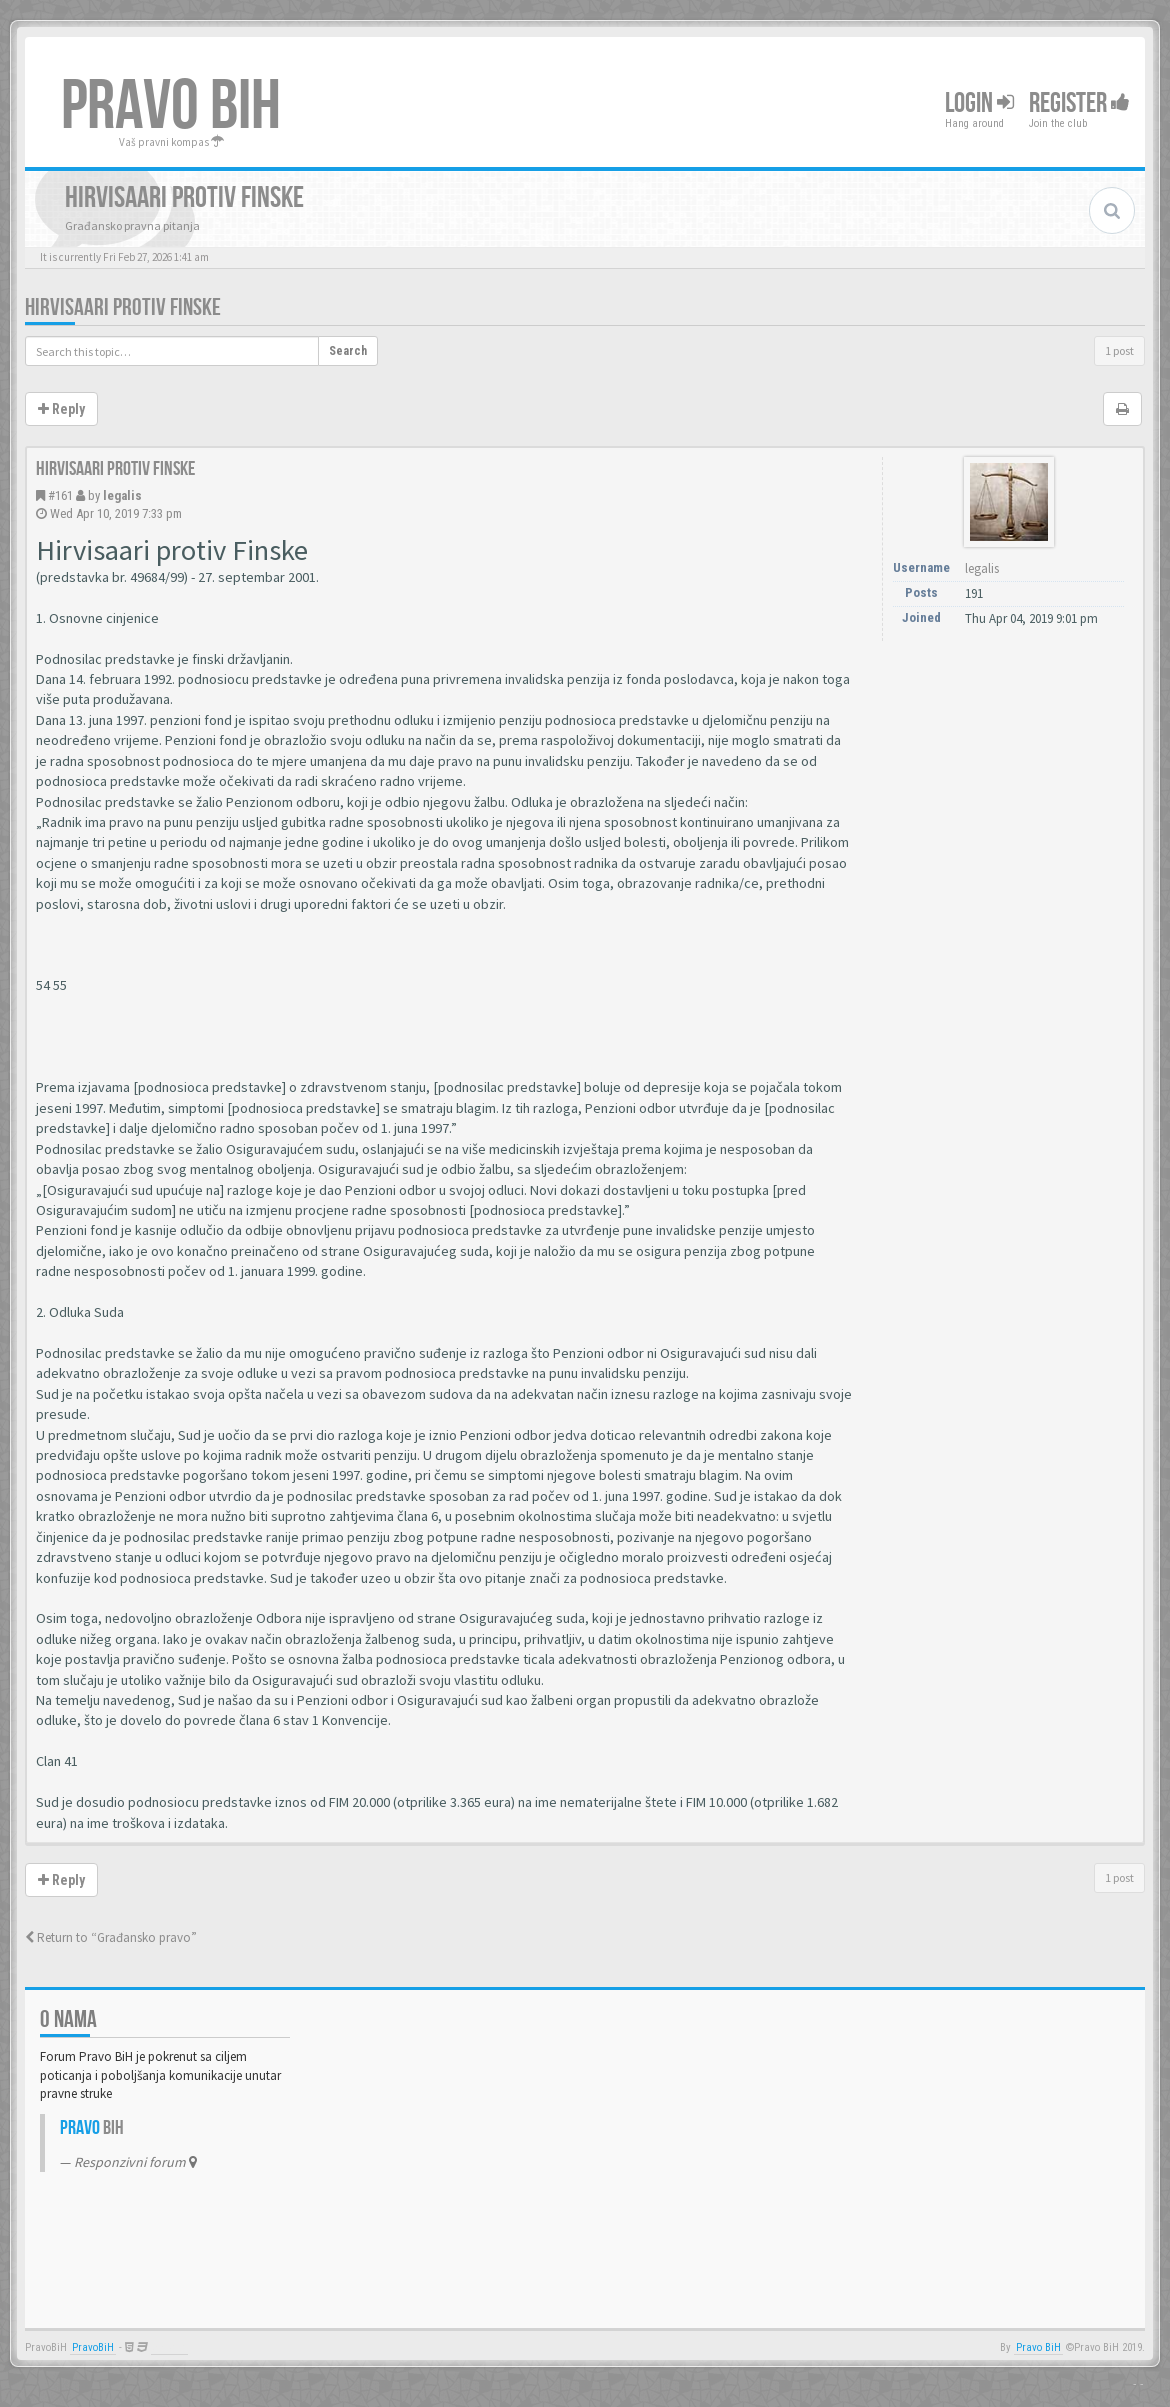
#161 (60, 495)
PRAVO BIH (171, 107)
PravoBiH (93, 2347)
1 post (1119, 350)
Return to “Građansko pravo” (111, 1937)
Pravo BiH (1038, 2347)
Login (979, 103)
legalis (122, 495)
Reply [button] (61, 409)
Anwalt (169, 2347)
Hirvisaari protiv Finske (123, 307)
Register (1079, 103)
